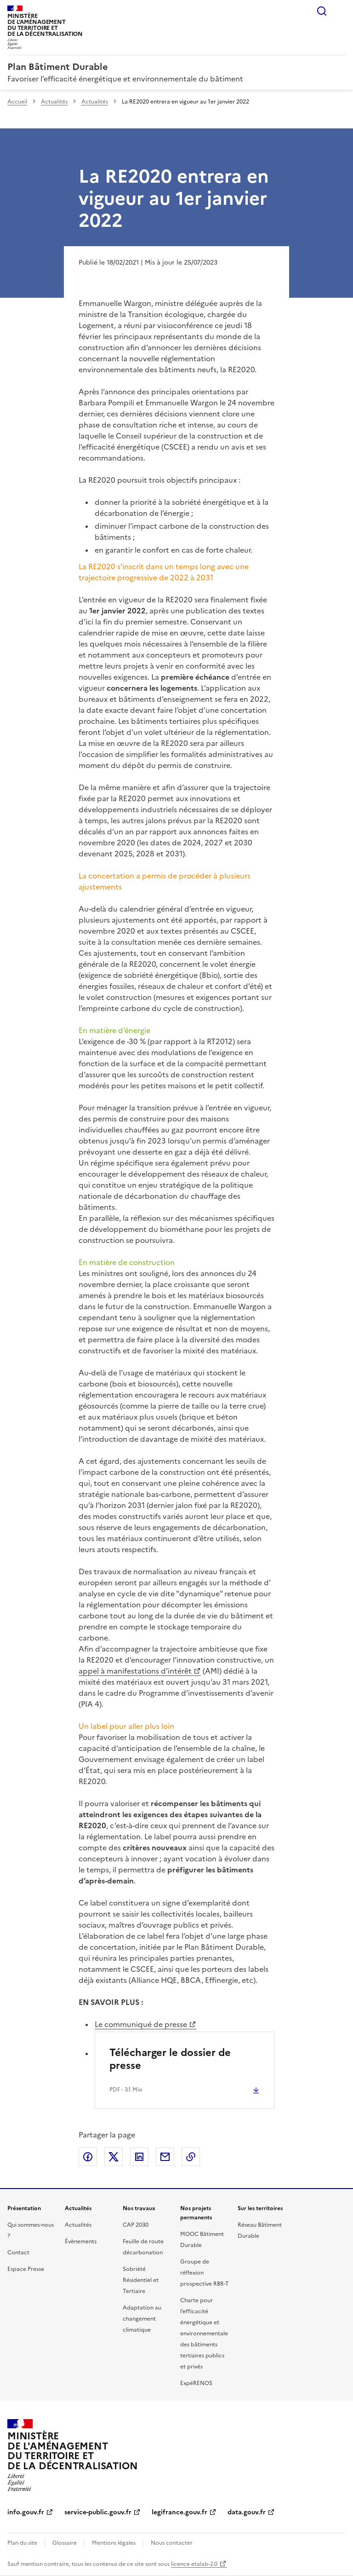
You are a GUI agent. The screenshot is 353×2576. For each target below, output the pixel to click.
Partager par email (165, 2157)
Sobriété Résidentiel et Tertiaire (141, 2280)
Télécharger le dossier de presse (170, 2059)
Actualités (54, 102)
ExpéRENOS (196, 2383)
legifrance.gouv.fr (179, 2512)
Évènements (81, 2241)
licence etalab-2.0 (194, 2564)
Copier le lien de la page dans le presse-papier (191, 2157)
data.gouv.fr (247, 2512)
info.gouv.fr (25, 2512)
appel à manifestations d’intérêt (135, 1670)
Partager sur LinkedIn (139, 2157)
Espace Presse (25, 2269)
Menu (340, 11)
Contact (18, 2252)
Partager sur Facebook (88, 2157)
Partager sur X (113, 2157)
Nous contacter (172, 2543)
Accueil (17, 102)
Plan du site (22, 2543)
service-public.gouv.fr (97, 2512)
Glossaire (64, 2543)
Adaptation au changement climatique (142, 2319)
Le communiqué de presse (141, 2024)
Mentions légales (114, 2543)
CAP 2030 (135, 2225)
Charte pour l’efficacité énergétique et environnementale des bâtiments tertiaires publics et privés (204, 2333)
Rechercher (322, 11)
